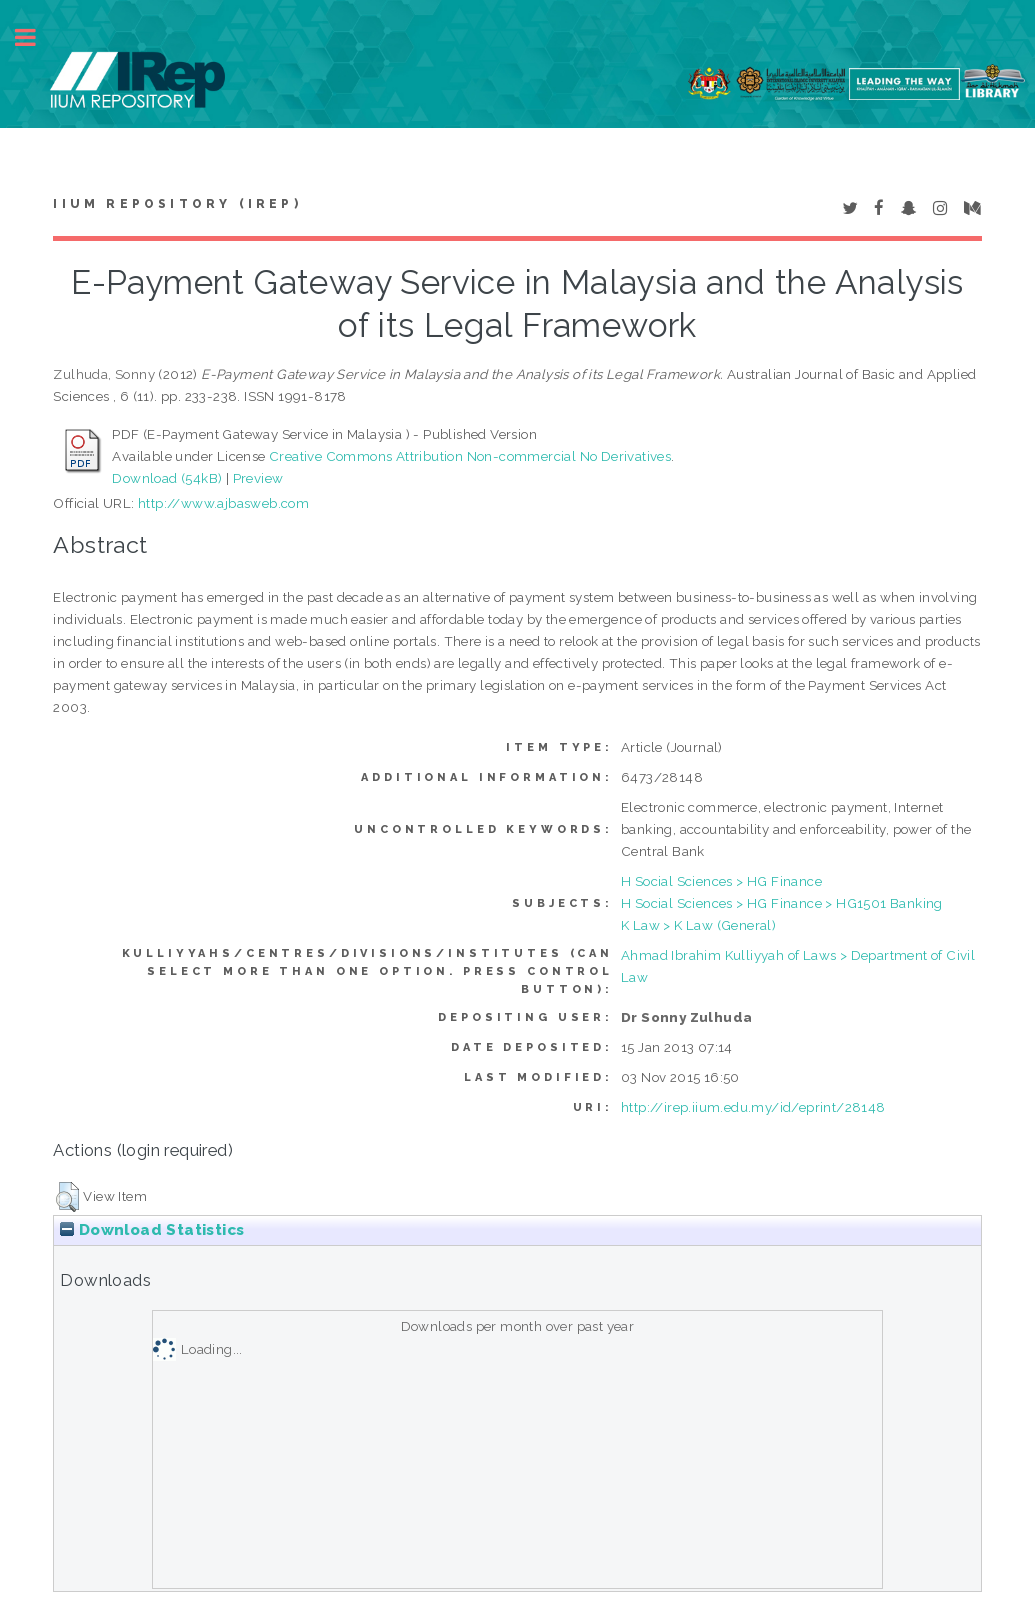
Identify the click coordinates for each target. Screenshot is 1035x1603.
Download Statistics (152, 1230)
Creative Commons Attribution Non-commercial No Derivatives (470, 456)
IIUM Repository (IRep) (177, 204)
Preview (258, 478)
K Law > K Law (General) (698, 925)
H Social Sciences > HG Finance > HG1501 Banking (782, 903)
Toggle (36, 37)
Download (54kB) (167, 478)
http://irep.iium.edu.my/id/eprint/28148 (753, 1107)
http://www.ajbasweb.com (223, 503)
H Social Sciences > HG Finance (721, 881)
